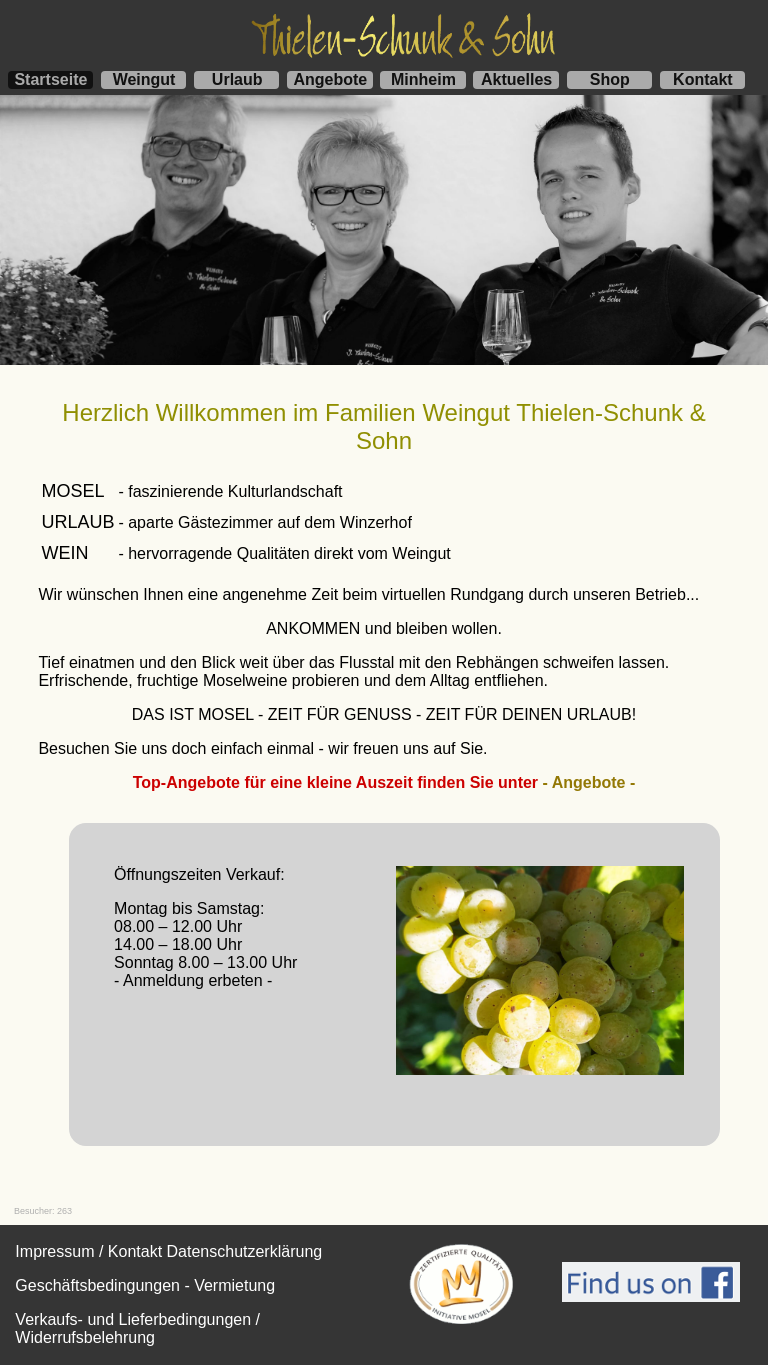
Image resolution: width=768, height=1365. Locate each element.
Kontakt (703, 79)
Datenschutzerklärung (245, 1251)
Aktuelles (516, 79)
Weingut (144, 79)
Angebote (330, 79)
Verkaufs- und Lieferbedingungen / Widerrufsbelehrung (137, 1328)
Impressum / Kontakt (88, 1251)
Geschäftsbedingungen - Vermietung (145, 1285)
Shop (610, 79)
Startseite (50, 79)
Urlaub (237, 79)
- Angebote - (589, 782)
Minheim (423, 79)
